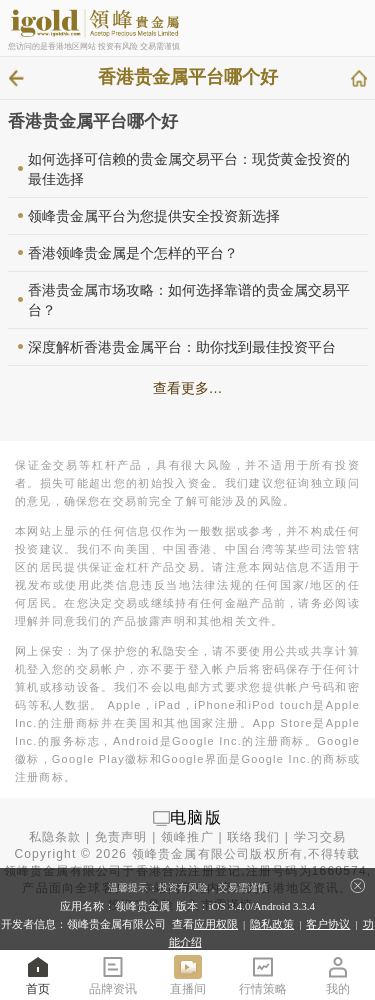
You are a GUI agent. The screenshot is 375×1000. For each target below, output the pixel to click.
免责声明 (121, 837)
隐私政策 (272, 924)
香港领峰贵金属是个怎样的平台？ (133, 253)
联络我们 (253, 837)
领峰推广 (187, 837)
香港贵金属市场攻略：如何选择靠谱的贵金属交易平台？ (189, 300)
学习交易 (320, 837)
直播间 (188, 974)
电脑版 (196, 817)
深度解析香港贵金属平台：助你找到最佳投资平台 (182, 347)
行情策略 (263, 974)
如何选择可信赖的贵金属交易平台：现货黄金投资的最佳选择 (189, 169)
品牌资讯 (113, 974)
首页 (38, 974)
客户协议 (328, 924)
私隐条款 (55, 837)
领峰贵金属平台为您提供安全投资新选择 (154, 216)
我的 (338, 974)
